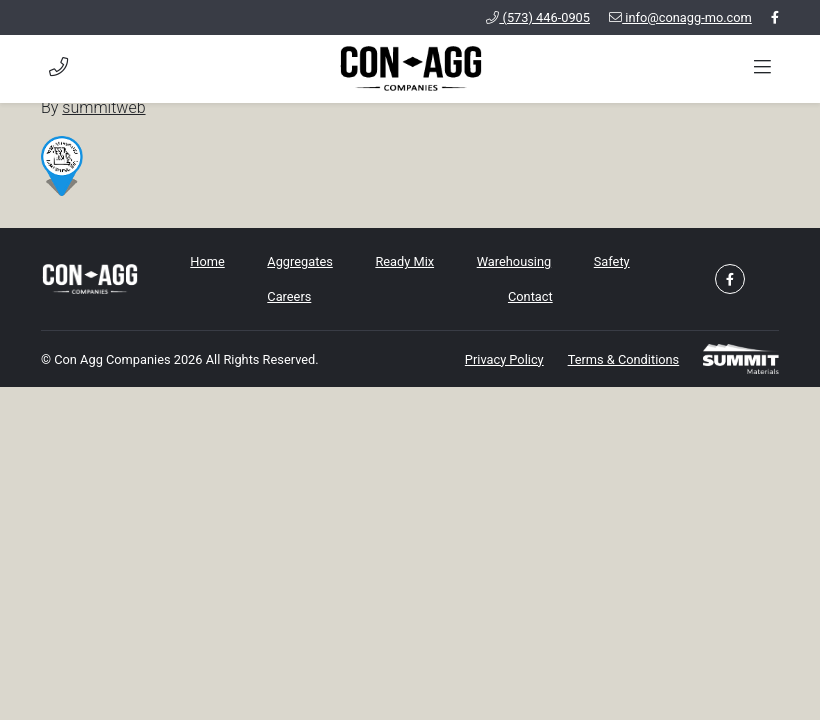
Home (207, 261)
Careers (289, 296)
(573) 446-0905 (538, 17)
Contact (530, 296)
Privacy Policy (504, 359)
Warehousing (514, 261)
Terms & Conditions (624, 359)
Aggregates (299, 261)
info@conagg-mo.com (680, 17)
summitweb (103, 107)
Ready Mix (404, 261)
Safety (612, 261)
